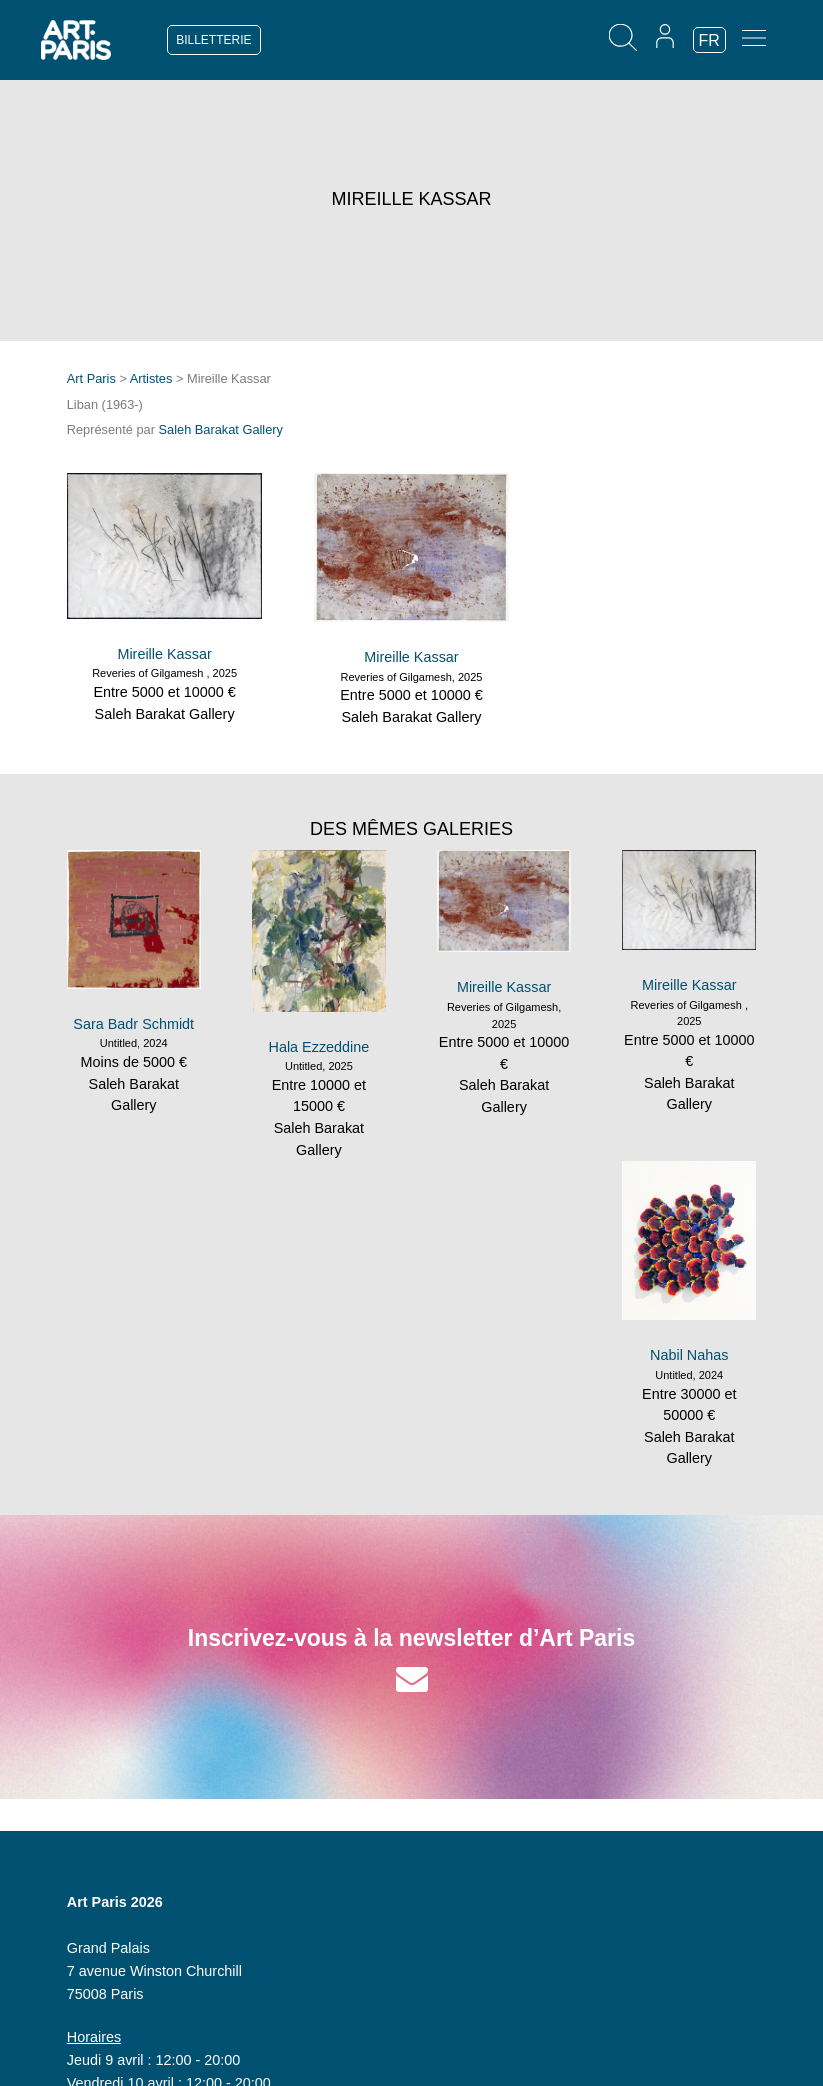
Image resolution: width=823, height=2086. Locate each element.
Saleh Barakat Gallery (221, 429)
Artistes (151, 378)
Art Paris (91, 378)
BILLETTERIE (213, 40)
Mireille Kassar (164, 654)
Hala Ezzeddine (319, 1047)
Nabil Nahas (689, 1355)
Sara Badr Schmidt (133, 1024)
